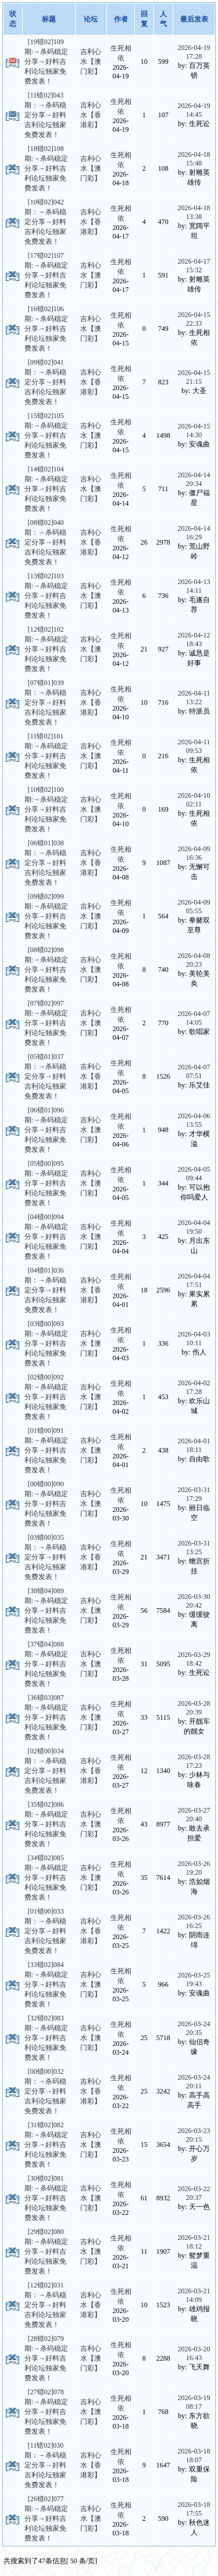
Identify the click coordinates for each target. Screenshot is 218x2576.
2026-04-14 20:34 (194, 479)
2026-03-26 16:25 (194, 1921)
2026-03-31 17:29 (194, 1494)
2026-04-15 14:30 (194, 430)
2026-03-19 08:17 (194, 2402)
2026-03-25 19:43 (194, 1979)
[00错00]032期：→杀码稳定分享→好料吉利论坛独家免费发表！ (45, 2091)
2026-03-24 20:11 (194, 2081)
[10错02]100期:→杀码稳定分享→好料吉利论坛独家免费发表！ (46, 809)
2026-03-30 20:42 (194, 1601)
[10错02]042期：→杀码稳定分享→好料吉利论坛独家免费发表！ (45, 222)
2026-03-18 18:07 (194, 2455)
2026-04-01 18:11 (194, 1445)
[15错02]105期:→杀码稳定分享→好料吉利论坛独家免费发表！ (46, 435)
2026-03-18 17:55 (194, 2509)
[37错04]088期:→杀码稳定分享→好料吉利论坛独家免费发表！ (46, 1664)
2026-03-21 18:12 (194, 2241)
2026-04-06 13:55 (194, 1120)
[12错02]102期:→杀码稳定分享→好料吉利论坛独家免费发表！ (46, 649)
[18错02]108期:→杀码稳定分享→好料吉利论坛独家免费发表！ (46, 168)
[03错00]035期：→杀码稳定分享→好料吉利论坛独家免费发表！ (45, 1557)
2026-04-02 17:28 (194, 1387)
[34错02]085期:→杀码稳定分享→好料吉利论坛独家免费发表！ (46, 1877)
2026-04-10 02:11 (194, 799)
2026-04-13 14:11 (194, 586)
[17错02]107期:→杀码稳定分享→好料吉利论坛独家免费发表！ (46, 275)
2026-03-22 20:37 (194, 2193)
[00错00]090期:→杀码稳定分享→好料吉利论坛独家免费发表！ (46, 1503)
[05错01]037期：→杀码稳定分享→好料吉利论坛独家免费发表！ (45, 1076)
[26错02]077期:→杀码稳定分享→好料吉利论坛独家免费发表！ (46, 2518)
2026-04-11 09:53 (194, 746)
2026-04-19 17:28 (194, 52)
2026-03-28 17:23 (194, 1761)
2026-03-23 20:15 (194, 2135)
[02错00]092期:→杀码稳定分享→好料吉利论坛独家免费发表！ (46, 1397)
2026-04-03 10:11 (194, 1338)
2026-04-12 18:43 (194, 639)
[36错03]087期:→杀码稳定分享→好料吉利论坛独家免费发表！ (46, 1717)
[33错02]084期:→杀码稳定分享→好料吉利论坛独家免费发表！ (46, 1984)
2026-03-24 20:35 (194, 2028)
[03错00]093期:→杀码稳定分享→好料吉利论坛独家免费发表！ (46, 1343)
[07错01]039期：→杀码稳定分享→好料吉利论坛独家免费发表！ (45, 702)
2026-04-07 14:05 (194, 1018)
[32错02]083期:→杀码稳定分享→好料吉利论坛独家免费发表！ (46, 2038)
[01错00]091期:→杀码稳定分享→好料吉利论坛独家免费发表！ (46, 1450)
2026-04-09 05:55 (194, 906)
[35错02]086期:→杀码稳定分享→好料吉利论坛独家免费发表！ (46, 1824)
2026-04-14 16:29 (194, 532)
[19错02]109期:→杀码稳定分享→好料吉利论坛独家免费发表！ (46, 61)
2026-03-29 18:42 (194, 1659)
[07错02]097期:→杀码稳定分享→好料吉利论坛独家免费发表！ (46, 1023)
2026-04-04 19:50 (194, 1227)
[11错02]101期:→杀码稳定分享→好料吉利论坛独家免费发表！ (46, 756)
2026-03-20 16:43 (194, 2353)
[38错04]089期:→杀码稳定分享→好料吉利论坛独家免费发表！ (46, 1610)
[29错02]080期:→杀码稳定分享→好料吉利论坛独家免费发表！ (46, 2251)
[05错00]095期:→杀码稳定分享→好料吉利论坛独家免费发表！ (46, 1183)
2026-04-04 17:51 (194, 1280)
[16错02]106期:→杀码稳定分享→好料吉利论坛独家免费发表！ (46, 328)
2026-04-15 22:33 (194, 319)
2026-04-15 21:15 (194, 377)
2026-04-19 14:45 (194, 110)
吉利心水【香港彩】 (90, 115)
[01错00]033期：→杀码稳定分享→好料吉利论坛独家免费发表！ (45, 1931)
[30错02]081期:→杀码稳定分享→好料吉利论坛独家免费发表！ (46, 2198)
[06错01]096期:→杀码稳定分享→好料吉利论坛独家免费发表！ (46, 1130)
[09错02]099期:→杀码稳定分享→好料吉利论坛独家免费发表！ (46, 916)
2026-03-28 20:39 (194, 1707)
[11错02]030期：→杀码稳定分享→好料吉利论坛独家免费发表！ (45, 2465)
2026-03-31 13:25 (194, 1547)
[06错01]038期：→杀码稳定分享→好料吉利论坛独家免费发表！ (45, 863)
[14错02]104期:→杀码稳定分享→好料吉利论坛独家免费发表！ (46, 489)
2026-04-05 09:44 (194, 1173)
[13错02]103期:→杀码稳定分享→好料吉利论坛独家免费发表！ (46, 595)
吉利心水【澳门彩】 (90, 61)
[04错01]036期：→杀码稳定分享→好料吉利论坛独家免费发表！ (45, 1290)
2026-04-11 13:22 (194, 697)
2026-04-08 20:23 (194, 960)
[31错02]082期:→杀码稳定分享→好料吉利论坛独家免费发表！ (46, 2144)
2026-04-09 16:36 (194, 853)
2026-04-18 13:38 (194, 212)
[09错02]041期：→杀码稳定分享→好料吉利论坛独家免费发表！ (45, 382)
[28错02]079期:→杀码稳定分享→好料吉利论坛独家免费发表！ (46, 2358)
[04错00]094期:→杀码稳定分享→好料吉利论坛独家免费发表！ (46, 1236)
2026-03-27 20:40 (194, 1814)
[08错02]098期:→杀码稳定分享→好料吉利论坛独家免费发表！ (46, 969)
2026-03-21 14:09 (194, 2295)
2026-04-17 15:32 (194, 265)
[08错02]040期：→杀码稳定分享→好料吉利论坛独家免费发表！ (45, 542)
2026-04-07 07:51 (194, 1071)
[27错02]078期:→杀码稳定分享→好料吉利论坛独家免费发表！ (46, 2412)
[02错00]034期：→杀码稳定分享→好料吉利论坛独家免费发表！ (45, 1771)
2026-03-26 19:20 (194, 1868)
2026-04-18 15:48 (194, 158)
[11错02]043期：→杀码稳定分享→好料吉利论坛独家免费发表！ (45, 115)
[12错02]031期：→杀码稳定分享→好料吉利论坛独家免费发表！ (45, 2305)
